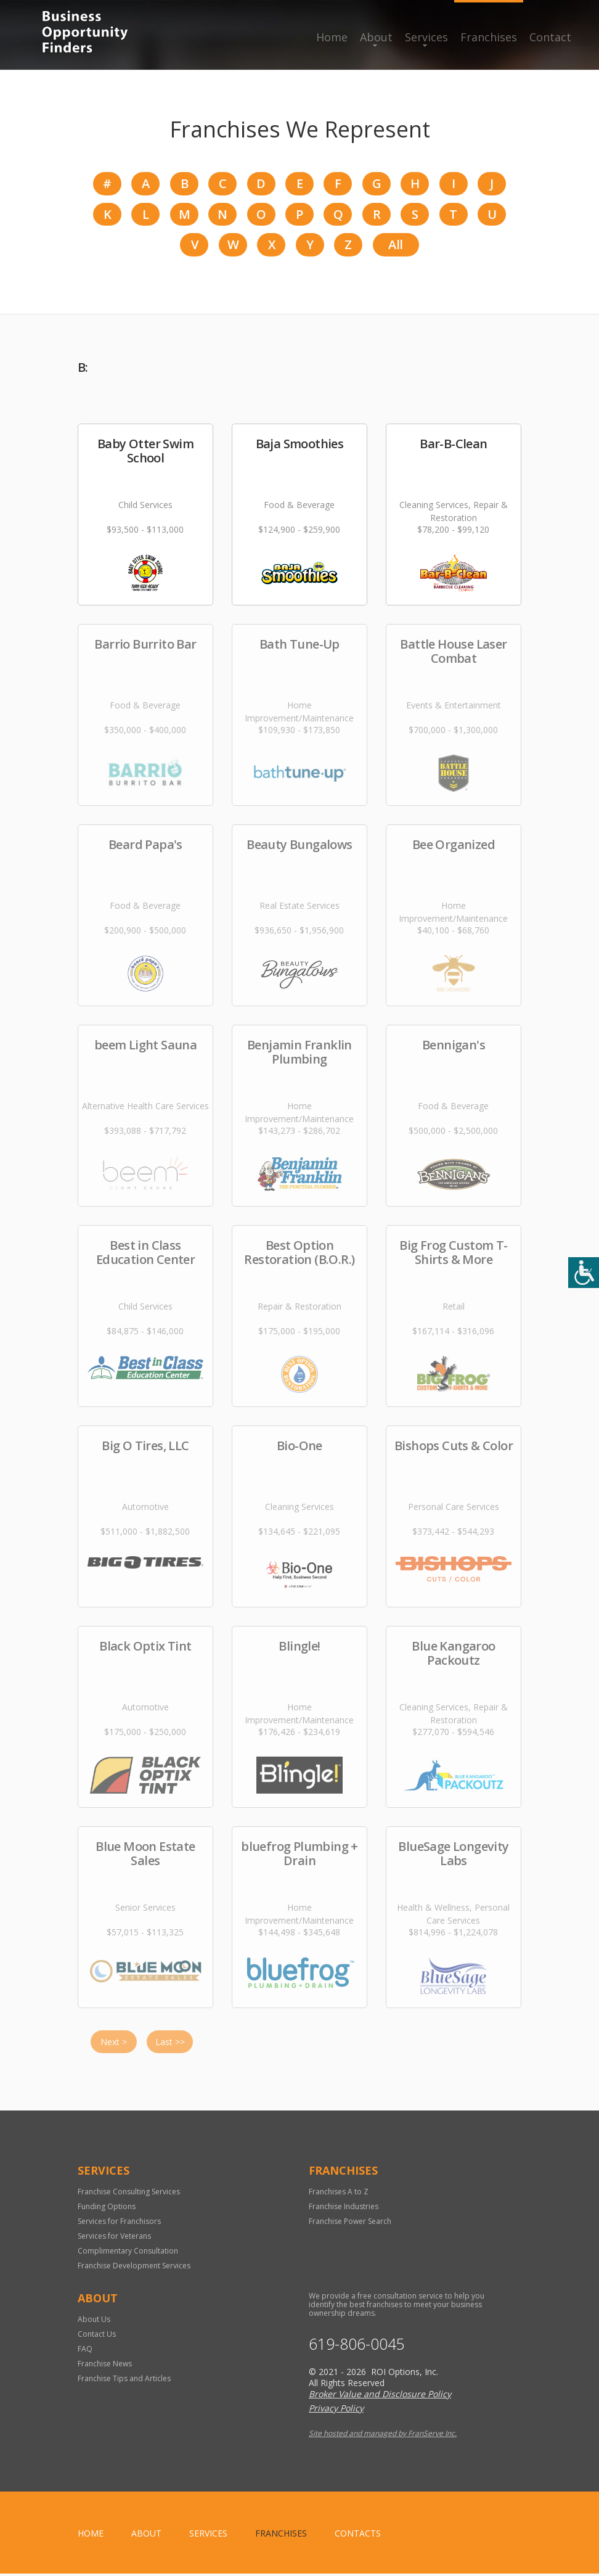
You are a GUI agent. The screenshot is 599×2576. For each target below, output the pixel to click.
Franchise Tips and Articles (124, 2381)
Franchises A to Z (339, 2194)
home (91, 2535)
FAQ (85, 2351)
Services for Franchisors (119, 2223)
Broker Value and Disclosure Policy (380, 2396)
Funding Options (107, 2209)
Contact (550, 37)
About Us (94, 2321)
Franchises (488, 37)
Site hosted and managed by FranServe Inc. (383, 2435)
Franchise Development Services (134, 2268)
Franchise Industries (343, 2209)
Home (332, 37)
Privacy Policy (336, 2410)
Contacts (358, 2535)
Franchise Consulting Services (129, 2194)
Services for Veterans (114, 2238)
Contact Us (97, 2336)
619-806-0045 (357, 2346)
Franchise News (105, 2366)
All (395, 247)
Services (426, 37)
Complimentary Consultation (128, 2253)
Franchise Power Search (350, 2223)
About (376, 37)
